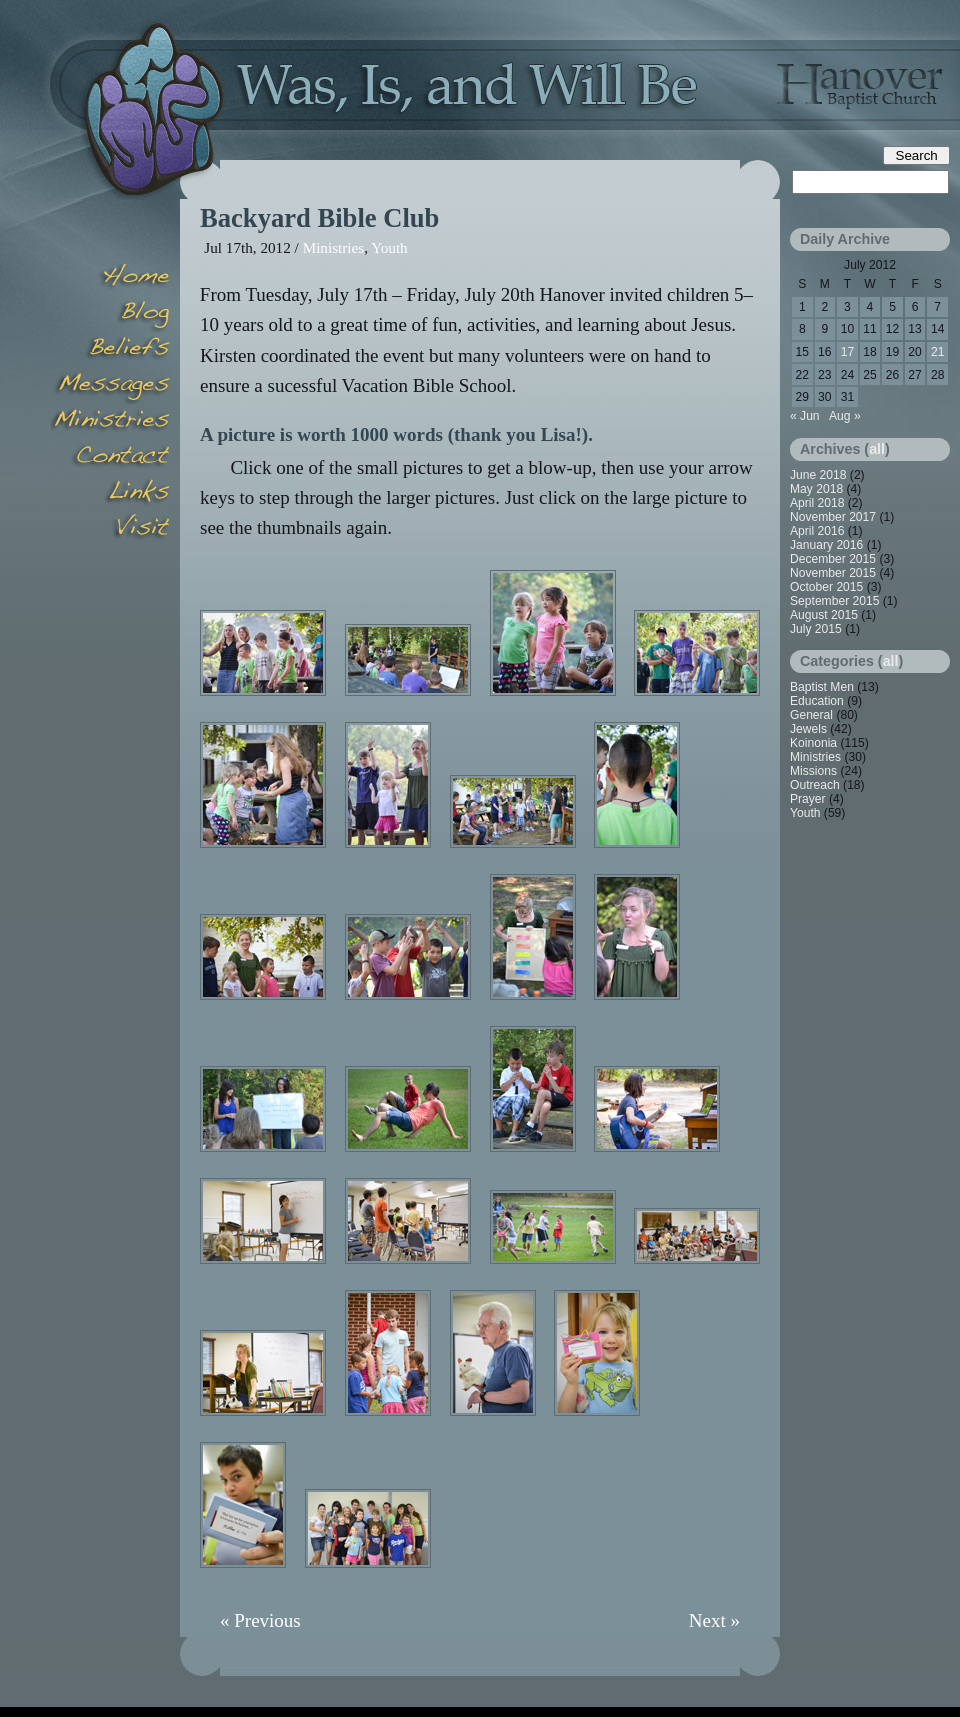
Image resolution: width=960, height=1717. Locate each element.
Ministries (334, 247)
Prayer (808, 799)
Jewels (808, 729)
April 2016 (817, 531)
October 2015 (826, 587)
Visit (110, 530)
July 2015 (816, 629)
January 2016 (826, 545)
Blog (110, 314)
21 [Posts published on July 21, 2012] (937, 352)
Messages (110, 386)
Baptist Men (822, 687)
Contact (110, 458)
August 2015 (824, 615)
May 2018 (816, 489)
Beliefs (110, 350)
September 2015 (834, 601)
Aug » (845, 416)
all (877, 449)
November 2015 (833, 573)
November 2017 (833, 517)
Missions (813, 771)
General (811, 715)
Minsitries (110, 422)
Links (110, 494)
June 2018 (818, 475)
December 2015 (833, 559)
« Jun (805, 416)
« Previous (260, 1620)
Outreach (815, 785)
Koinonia (813, 743)
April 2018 (817, 503)
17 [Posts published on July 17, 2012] (847, 352)
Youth (389, 247)
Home (110, 278)
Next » (714, 1620)
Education (817, 701)
